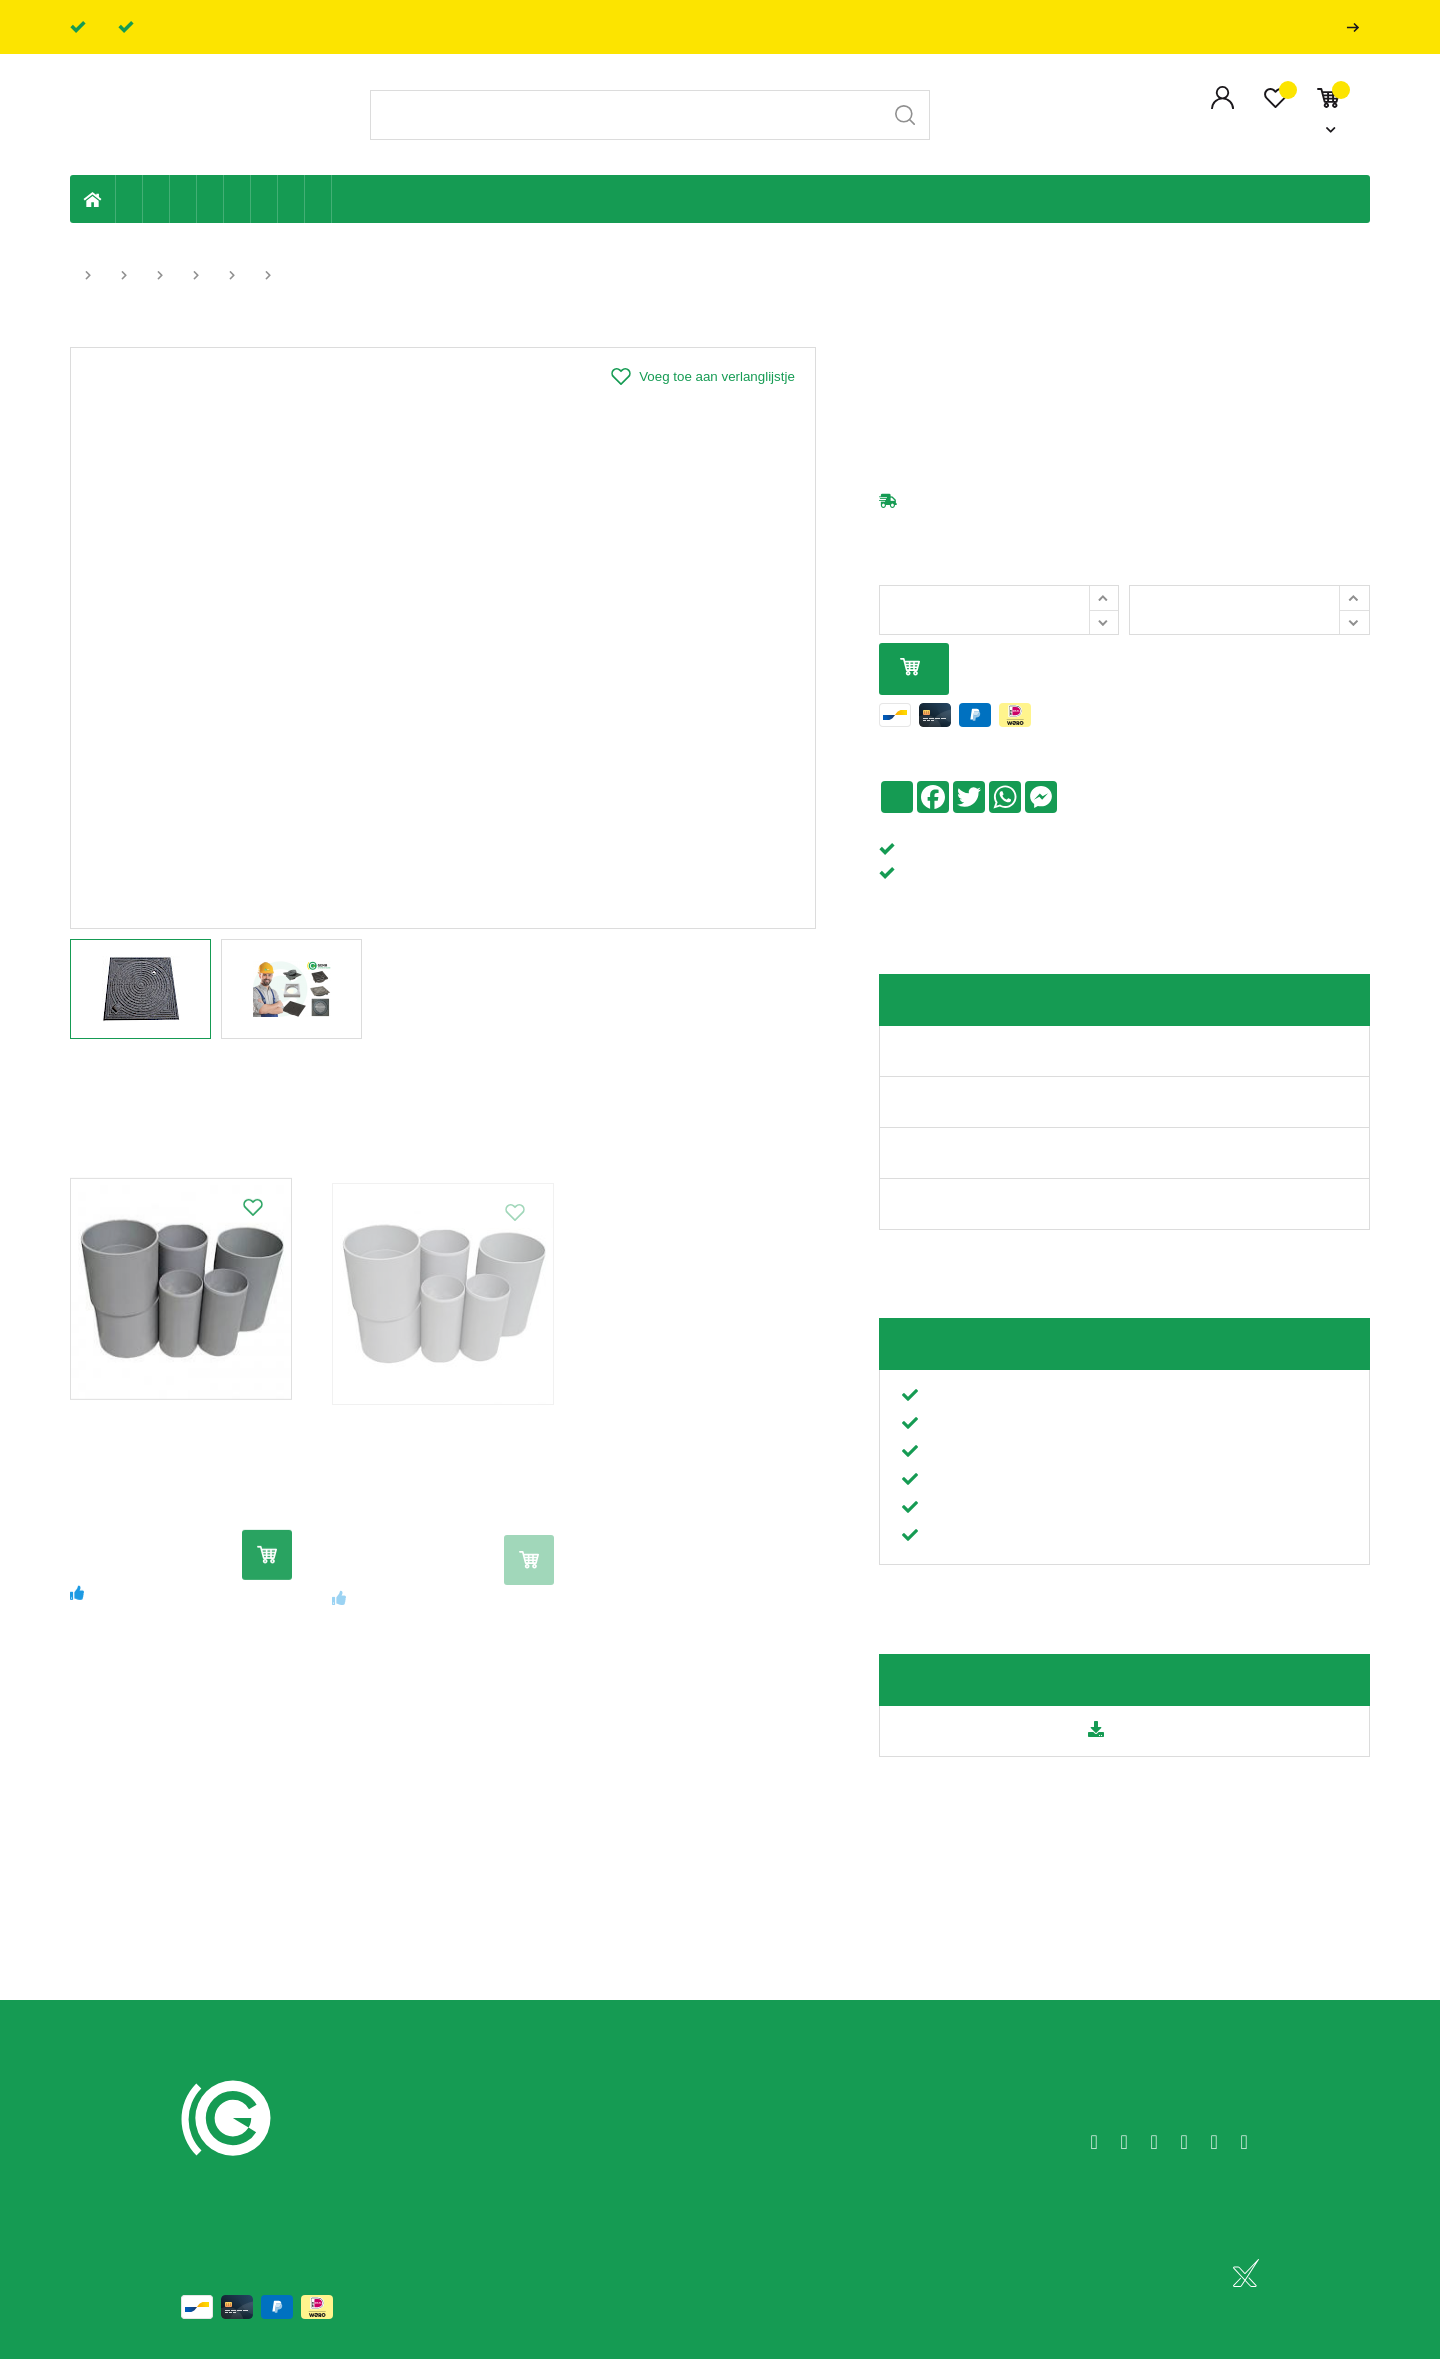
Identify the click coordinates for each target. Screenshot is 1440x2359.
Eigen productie (129, 199)
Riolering (156, 199)
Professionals (1357, 27)
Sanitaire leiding (210, 199)
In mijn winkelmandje (910, 668)
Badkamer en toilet (345, 199)
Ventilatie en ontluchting (237, 199)
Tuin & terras (183, 199)
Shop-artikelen (291, 199)
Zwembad (318, 199)
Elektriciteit (264, 199)
